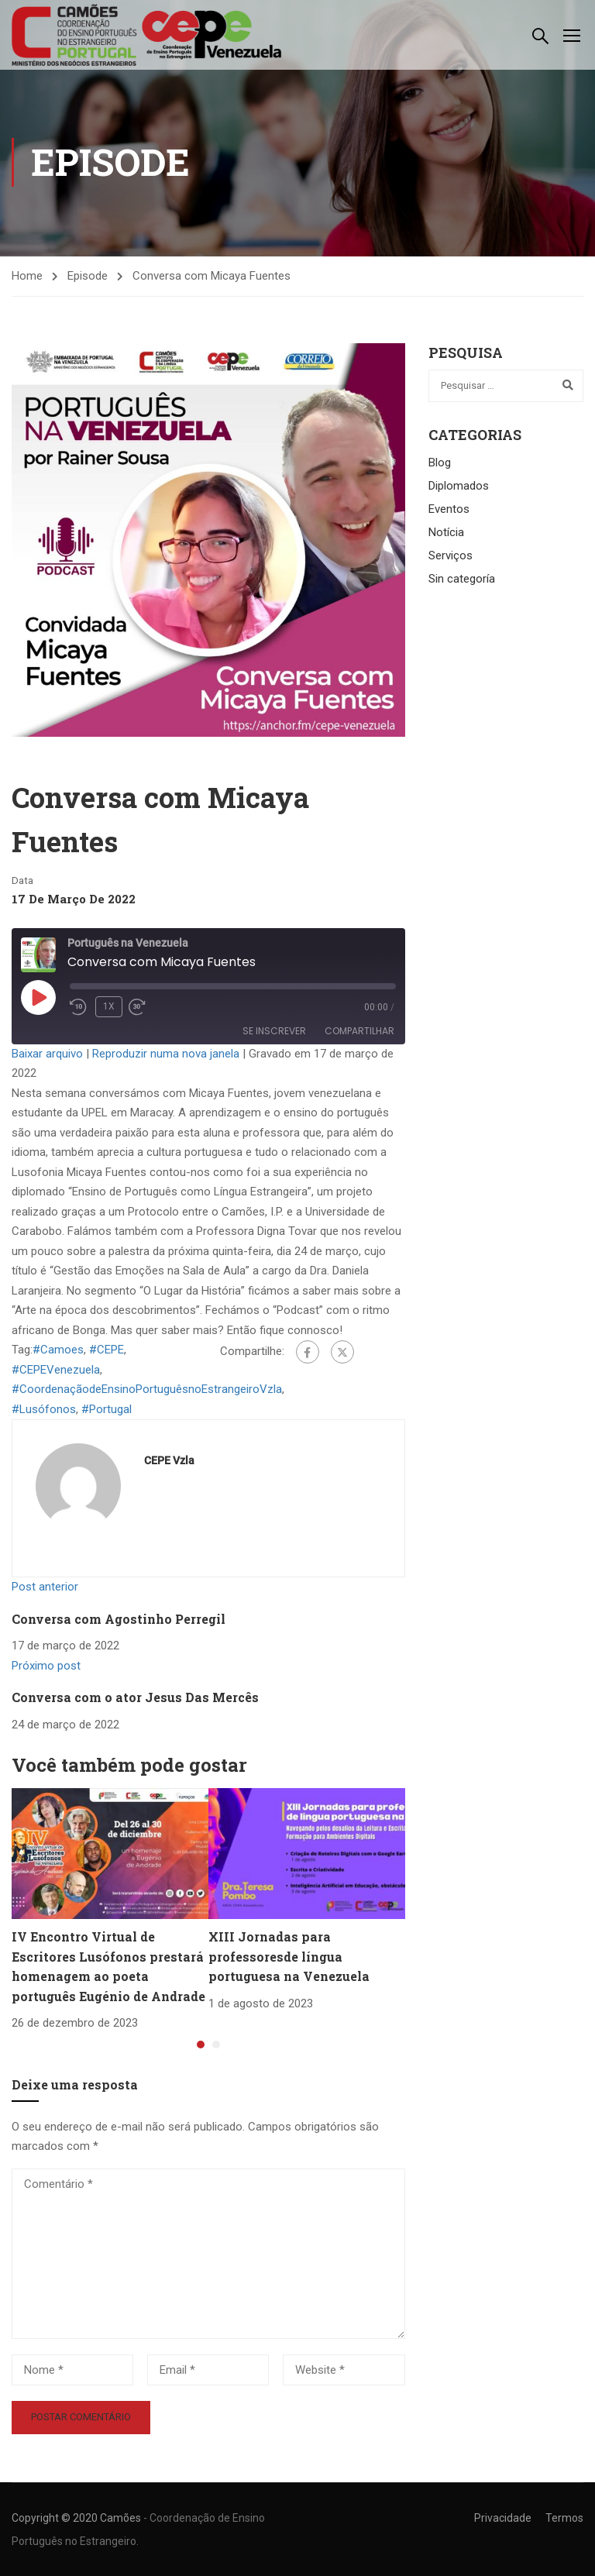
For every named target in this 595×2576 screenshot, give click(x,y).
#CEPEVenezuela (56, 1371)
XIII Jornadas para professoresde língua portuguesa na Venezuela (289, 1958)
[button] (201, 2047)
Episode (87, 277)
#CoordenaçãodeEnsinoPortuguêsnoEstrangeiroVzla (147, 1391)
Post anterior (45, 1589)
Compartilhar (359, 1033)
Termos (564, 2518)
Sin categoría (461, 581)
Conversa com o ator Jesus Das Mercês (135, 1699)
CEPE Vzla (169, 1463)
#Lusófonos (44, 1411)
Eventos (448, 511)
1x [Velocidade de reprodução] (109, 1008)
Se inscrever (274, 1033)
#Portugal (106, 1411)
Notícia (446, 535)
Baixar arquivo (47, 1055)
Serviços (450, 558)
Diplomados (458, 488)
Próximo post (46, 1667)
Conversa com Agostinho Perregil (118, 1620)
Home (27, 277)
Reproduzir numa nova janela (165, 1055)
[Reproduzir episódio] (38, 999)
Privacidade (502, 2518)
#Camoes (58, 1352)
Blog (439, 465)
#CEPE (106, 1352)
